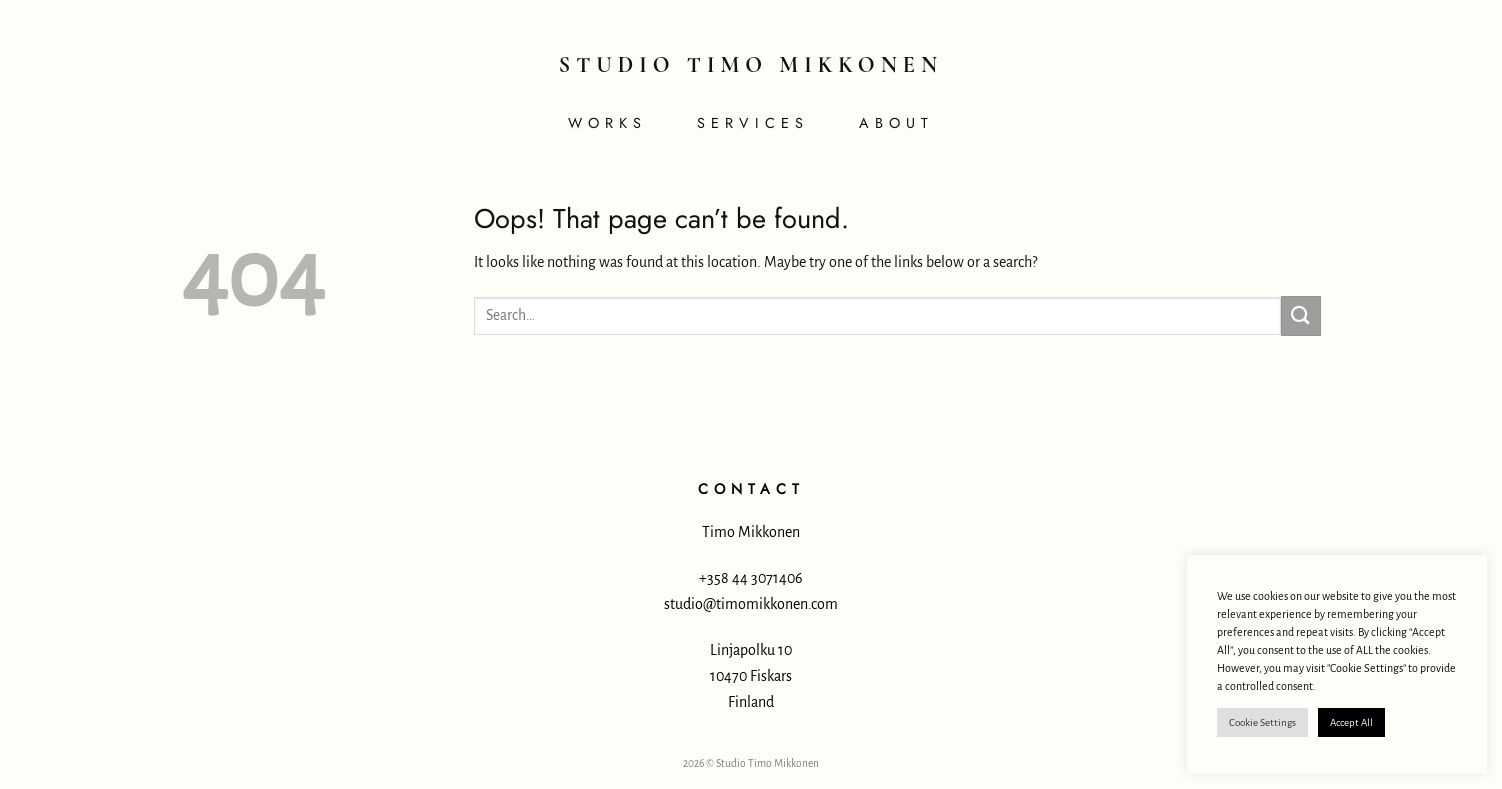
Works (607, 123)
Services (753, 123)
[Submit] (1301, 315)
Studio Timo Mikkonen (751, 65)
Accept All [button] (1351, 722)
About (896, 123)
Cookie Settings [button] (1262, 722)
